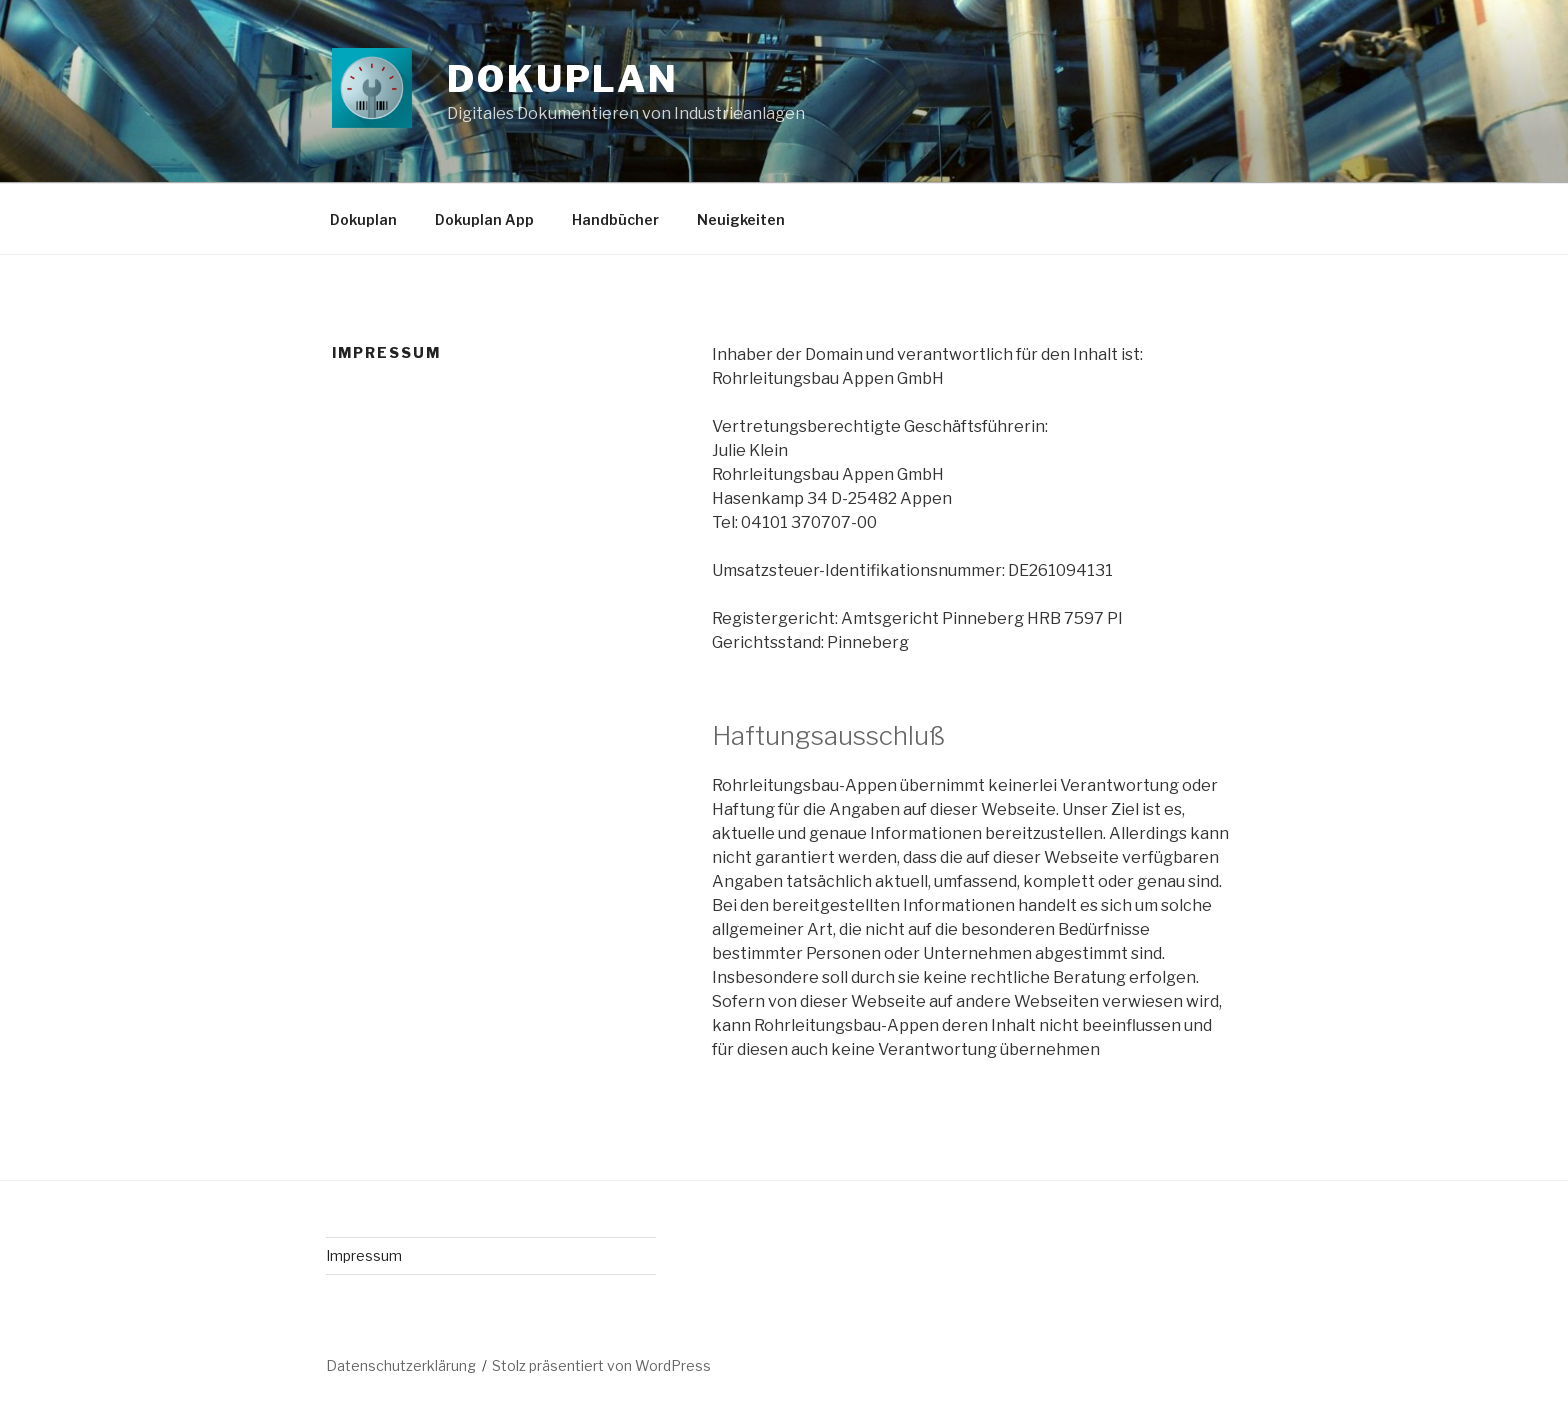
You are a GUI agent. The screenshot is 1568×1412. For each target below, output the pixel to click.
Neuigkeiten (741, 219)
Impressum (364, 1255)
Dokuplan (563, 79)
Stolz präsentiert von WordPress (601, 1365)
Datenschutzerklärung (401, 1365)
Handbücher (615, 219)
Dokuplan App (484, 219)
